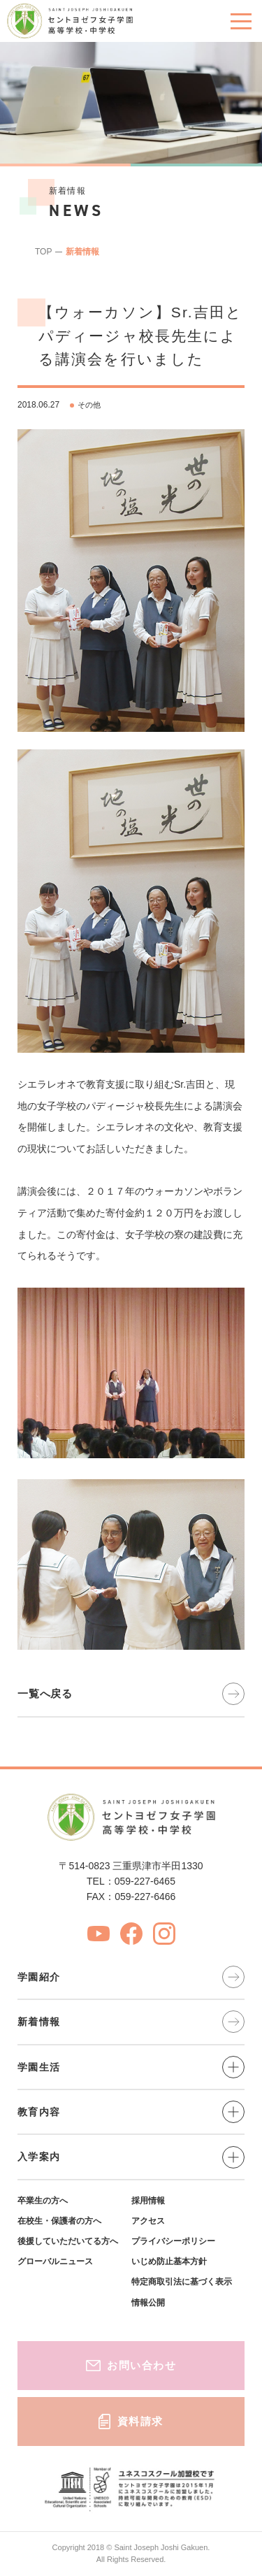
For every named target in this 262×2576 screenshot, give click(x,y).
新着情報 (82, 252)
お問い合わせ (131, 2365)
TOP (43, 252)
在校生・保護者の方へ (59, 2221)
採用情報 (148, 2201)
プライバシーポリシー (173, 2241)
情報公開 (148, 2303)
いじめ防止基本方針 (169, 2261)
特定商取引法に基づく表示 (181, 2282)
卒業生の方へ (42, 2201)
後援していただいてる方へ (67, 2241)
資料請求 (131, 2421)
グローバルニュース (55, 2261)
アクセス (148, 2221)
